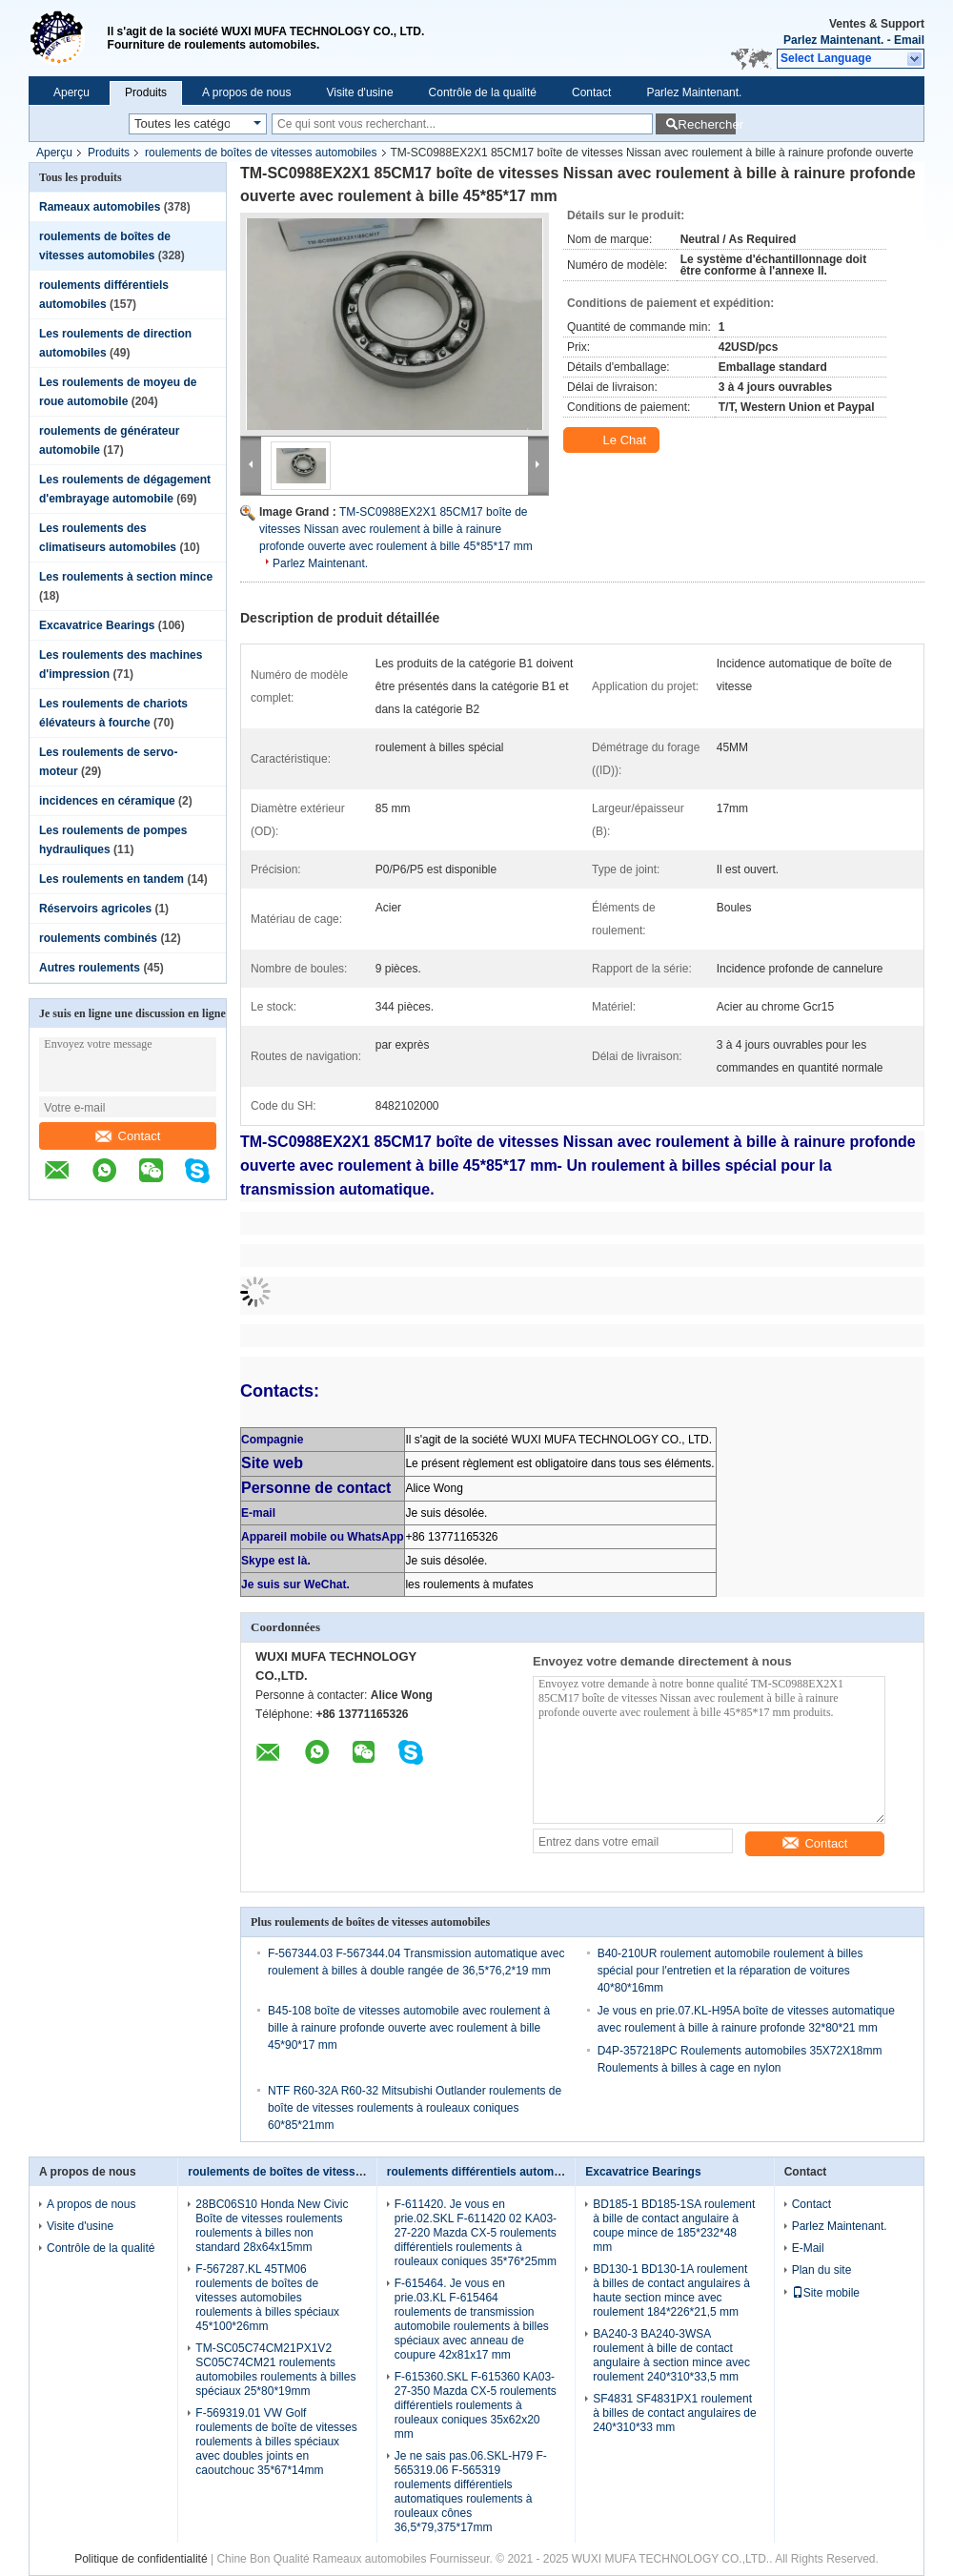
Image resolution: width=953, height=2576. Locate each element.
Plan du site (822, 2270)
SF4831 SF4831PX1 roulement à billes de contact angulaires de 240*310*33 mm (674, 2413)
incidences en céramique (107, 801)
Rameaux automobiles (99, 207)
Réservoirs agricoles (95, 908)
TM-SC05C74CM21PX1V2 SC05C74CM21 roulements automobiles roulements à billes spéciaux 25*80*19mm (275, 2369)
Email (909, 40)
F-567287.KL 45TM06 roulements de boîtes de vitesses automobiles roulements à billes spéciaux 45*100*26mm (267, 2297)
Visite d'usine (359, 92)
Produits (146, 92)
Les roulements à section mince (126, 576)
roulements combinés (98, 938)
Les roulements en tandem (111, 879)
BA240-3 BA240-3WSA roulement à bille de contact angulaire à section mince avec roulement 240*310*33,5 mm (671, 2355)
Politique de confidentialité (140, 2559)
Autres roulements (89, 967)
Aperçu (71, 92)
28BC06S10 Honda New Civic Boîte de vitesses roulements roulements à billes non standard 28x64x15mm (271, 2226)
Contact (591, 92)
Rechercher (707, 124)
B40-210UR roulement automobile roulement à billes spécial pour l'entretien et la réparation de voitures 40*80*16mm (730, 1970)
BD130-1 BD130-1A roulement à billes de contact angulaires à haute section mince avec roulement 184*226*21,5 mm (671, 2290)
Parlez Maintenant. (833, 40)
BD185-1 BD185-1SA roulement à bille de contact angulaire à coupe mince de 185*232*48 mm (674, 2226)
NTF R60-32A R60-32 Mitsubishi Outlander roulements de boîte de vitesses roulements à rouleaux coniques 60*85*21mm (414, 2108)
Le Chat (613, 440)
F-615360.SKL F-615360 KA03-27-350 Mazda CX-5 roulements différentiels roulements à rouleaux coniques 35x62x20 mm (476, 2405)
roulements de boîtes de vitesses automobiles (260, 152)
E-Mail (808, 2248)
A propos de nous (246, 92)
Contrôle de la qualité (483, 92)
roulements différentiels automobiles (487, 2171)
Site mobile (826, 2293)
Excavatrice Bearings (96, 625)
